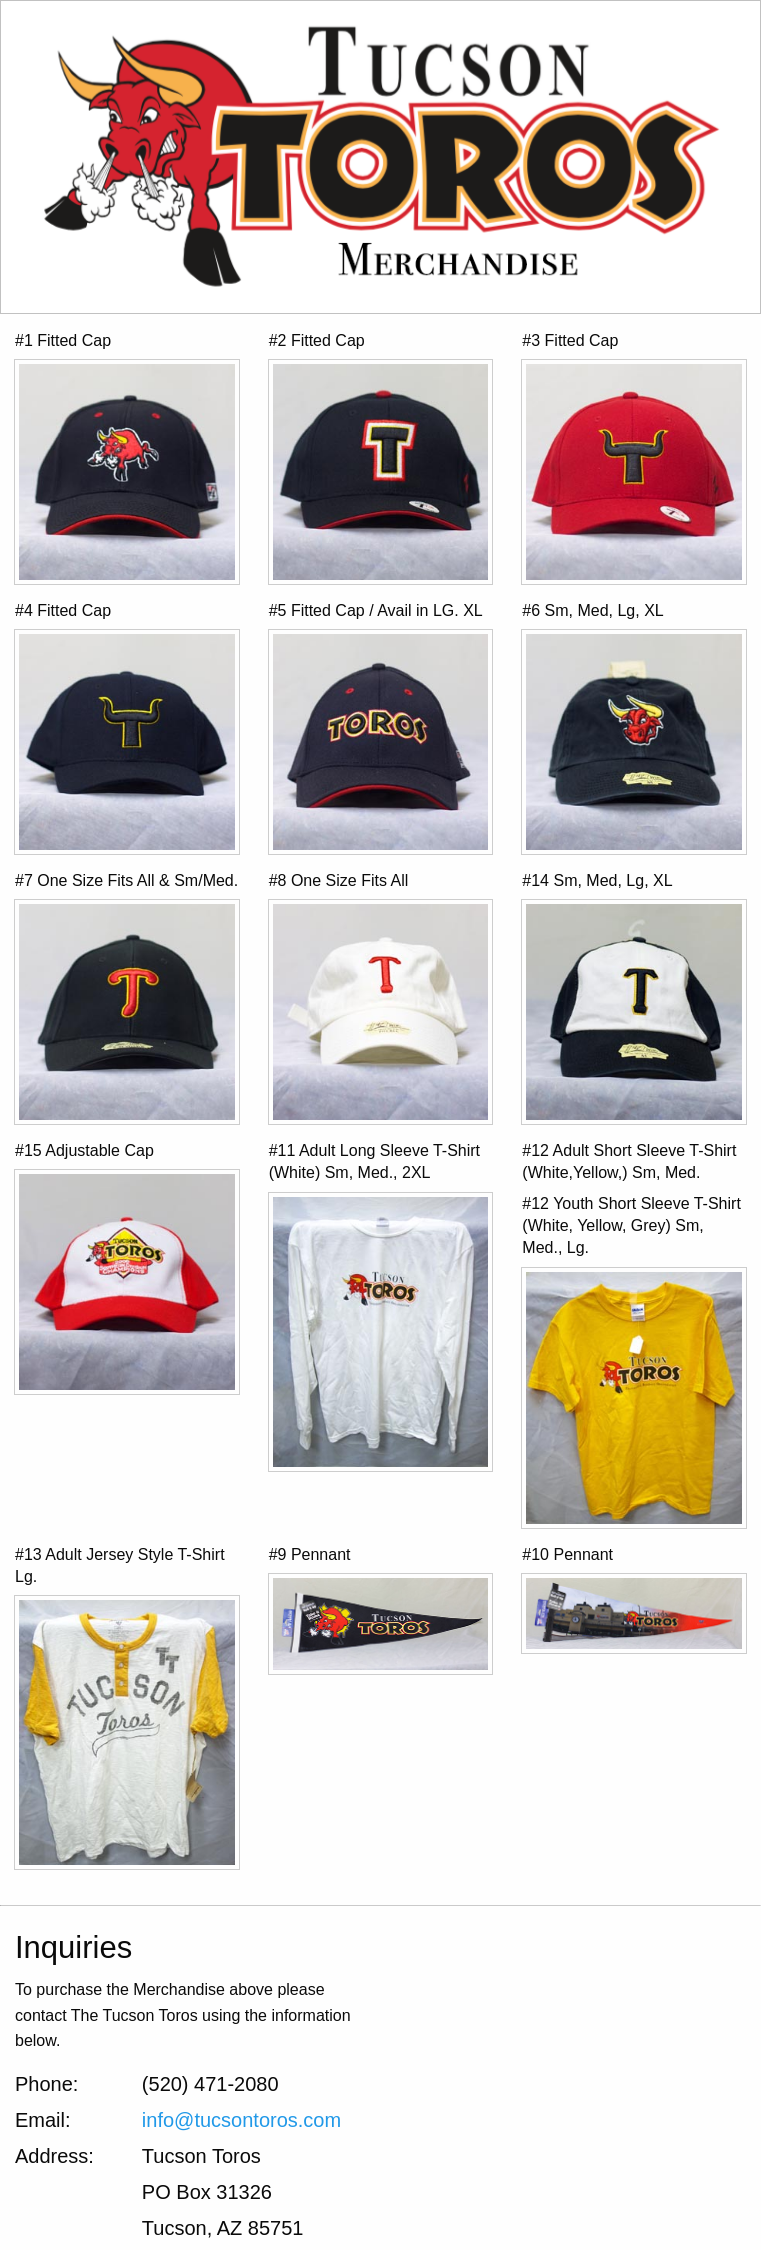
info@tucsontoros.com (241, 2120)
